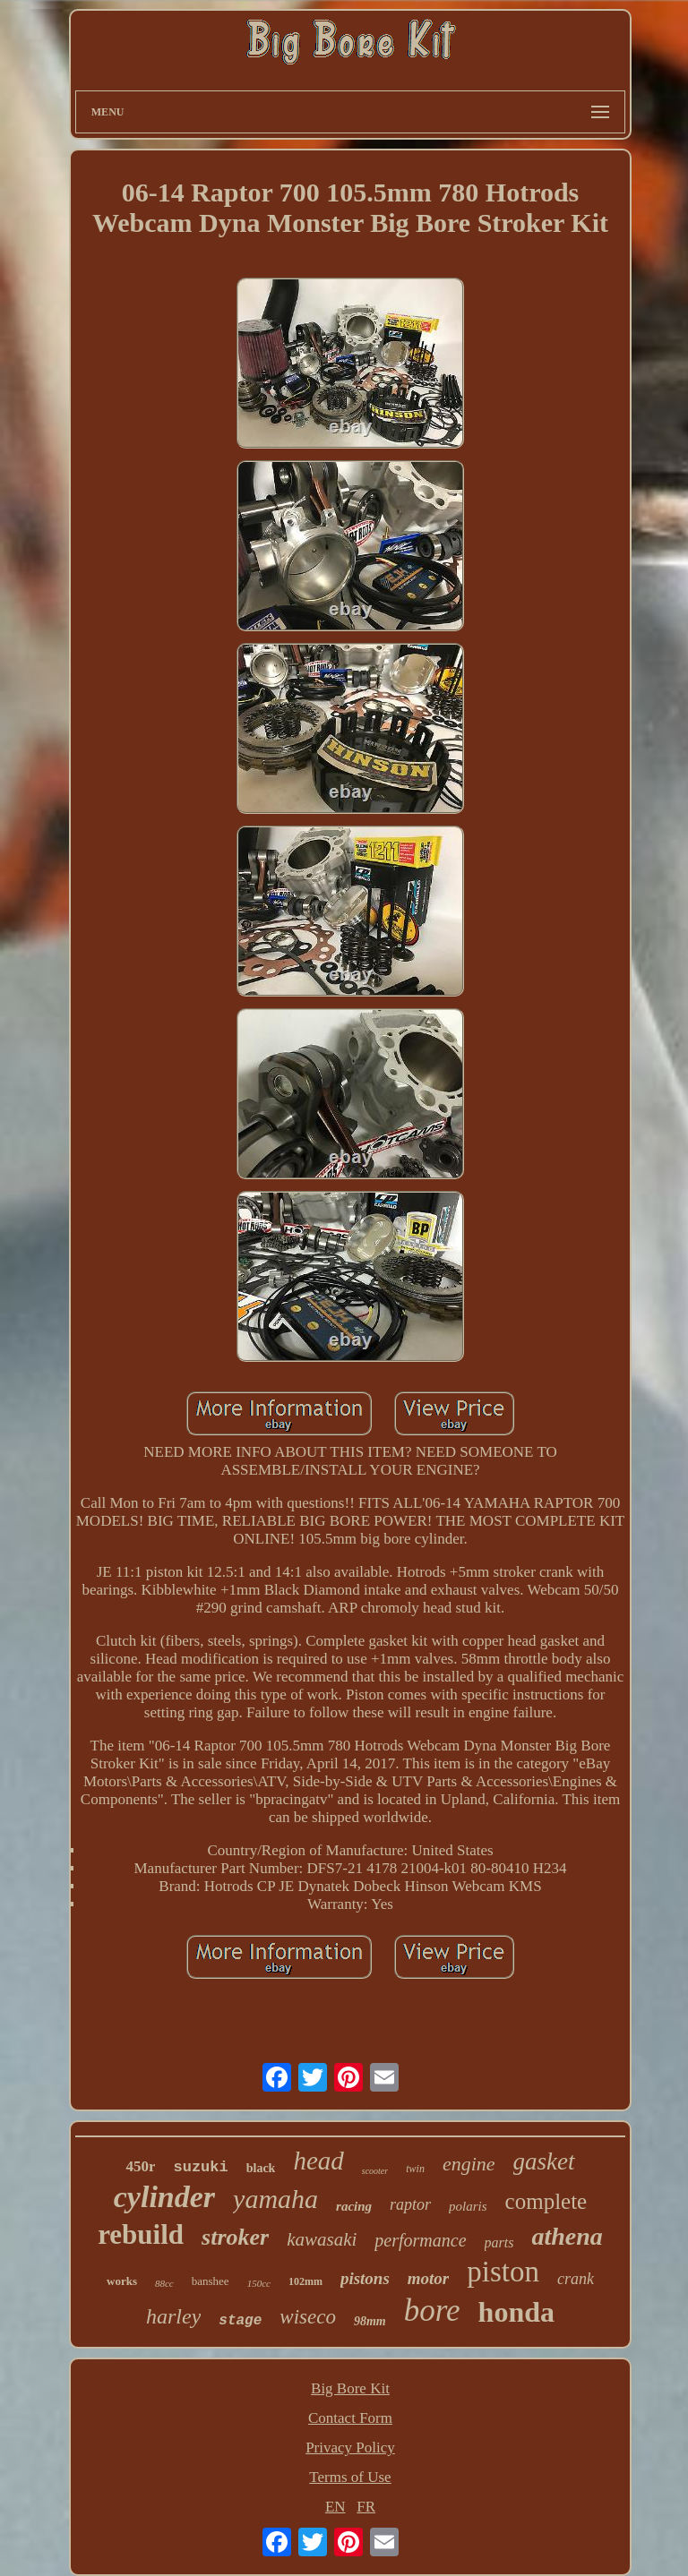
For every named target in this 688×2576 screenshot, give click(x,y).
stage (240, 2321)
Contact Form (350, 2417)
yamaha (275, 2198)
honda (516, 2312)
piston (503, 2271)
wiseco (308, 2317)
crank (575, 2279)
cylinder (164, 2196)
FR (366, 2506)
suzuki (200, 2167)
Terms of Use (350, 2477)
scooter (375, 2171)
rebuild (141, 2234)
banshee (210, 2281)
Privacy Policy (350, 2447)
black (261, 2168)
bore (432, 2310)
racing (354, 2206)
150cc (259, 2283)
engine (469, 2163)
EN (335, 2506)
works (122, 2281)
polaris (468, 2206)
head (318, 2160)
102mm (305, 2281)
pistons (365, 2278)
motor (428, 2278)
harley (173, 2316)
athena (566, 2236)
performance (420, 2240)
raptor (410, 2204)
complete (546, 2201)
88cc (164, 2283)
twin (415, 2168)
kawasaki (322, 2239)
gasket (544, 2161)
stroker (235, 2237)
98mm (370, 2321)
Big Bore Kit (350, 2388)
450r (140, 2166)
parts (499, 2242)
